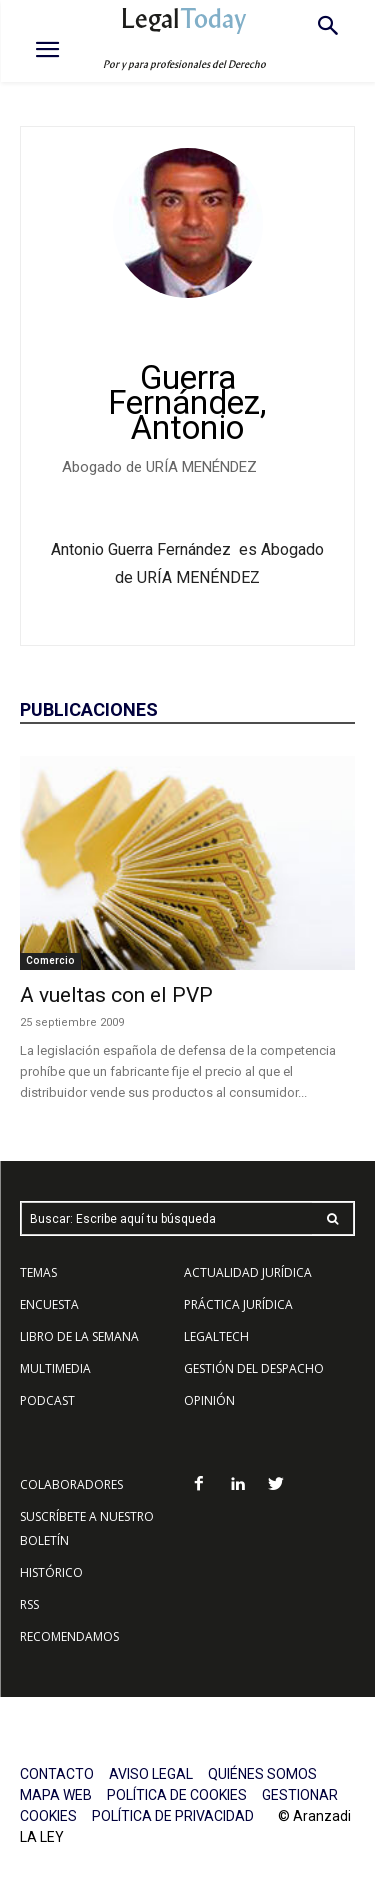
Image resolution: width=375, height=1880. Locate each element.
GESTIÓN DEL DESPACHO (254, 1368)
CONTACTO (57, 1774)
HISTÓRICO (51, 1572)
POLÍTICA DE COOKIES (177, 1795)
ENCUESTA (49, 1304)
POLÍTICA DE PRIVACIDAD (173, 1816)
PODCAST (47, 1400)
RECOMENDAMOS (69, 1636)
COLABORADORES (71, 1484)
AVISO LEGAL (151, 1774)
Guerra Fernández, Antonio (187, 402)
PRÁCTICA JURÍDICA (238, 1304)
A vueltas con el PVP (116, 995)
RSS (29, 1604)
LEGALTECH (216, 1336)
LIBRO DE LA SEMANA (79, 1336)
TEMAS (38, 1272)
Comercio (50, 960)
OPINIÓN (209, 1400)
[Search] (333, 1218)
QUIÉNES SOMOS (262, 1774)
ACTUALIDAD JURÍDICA (248, 1272)
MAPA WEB (56, 1795)
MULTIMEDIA (55, 1368)
